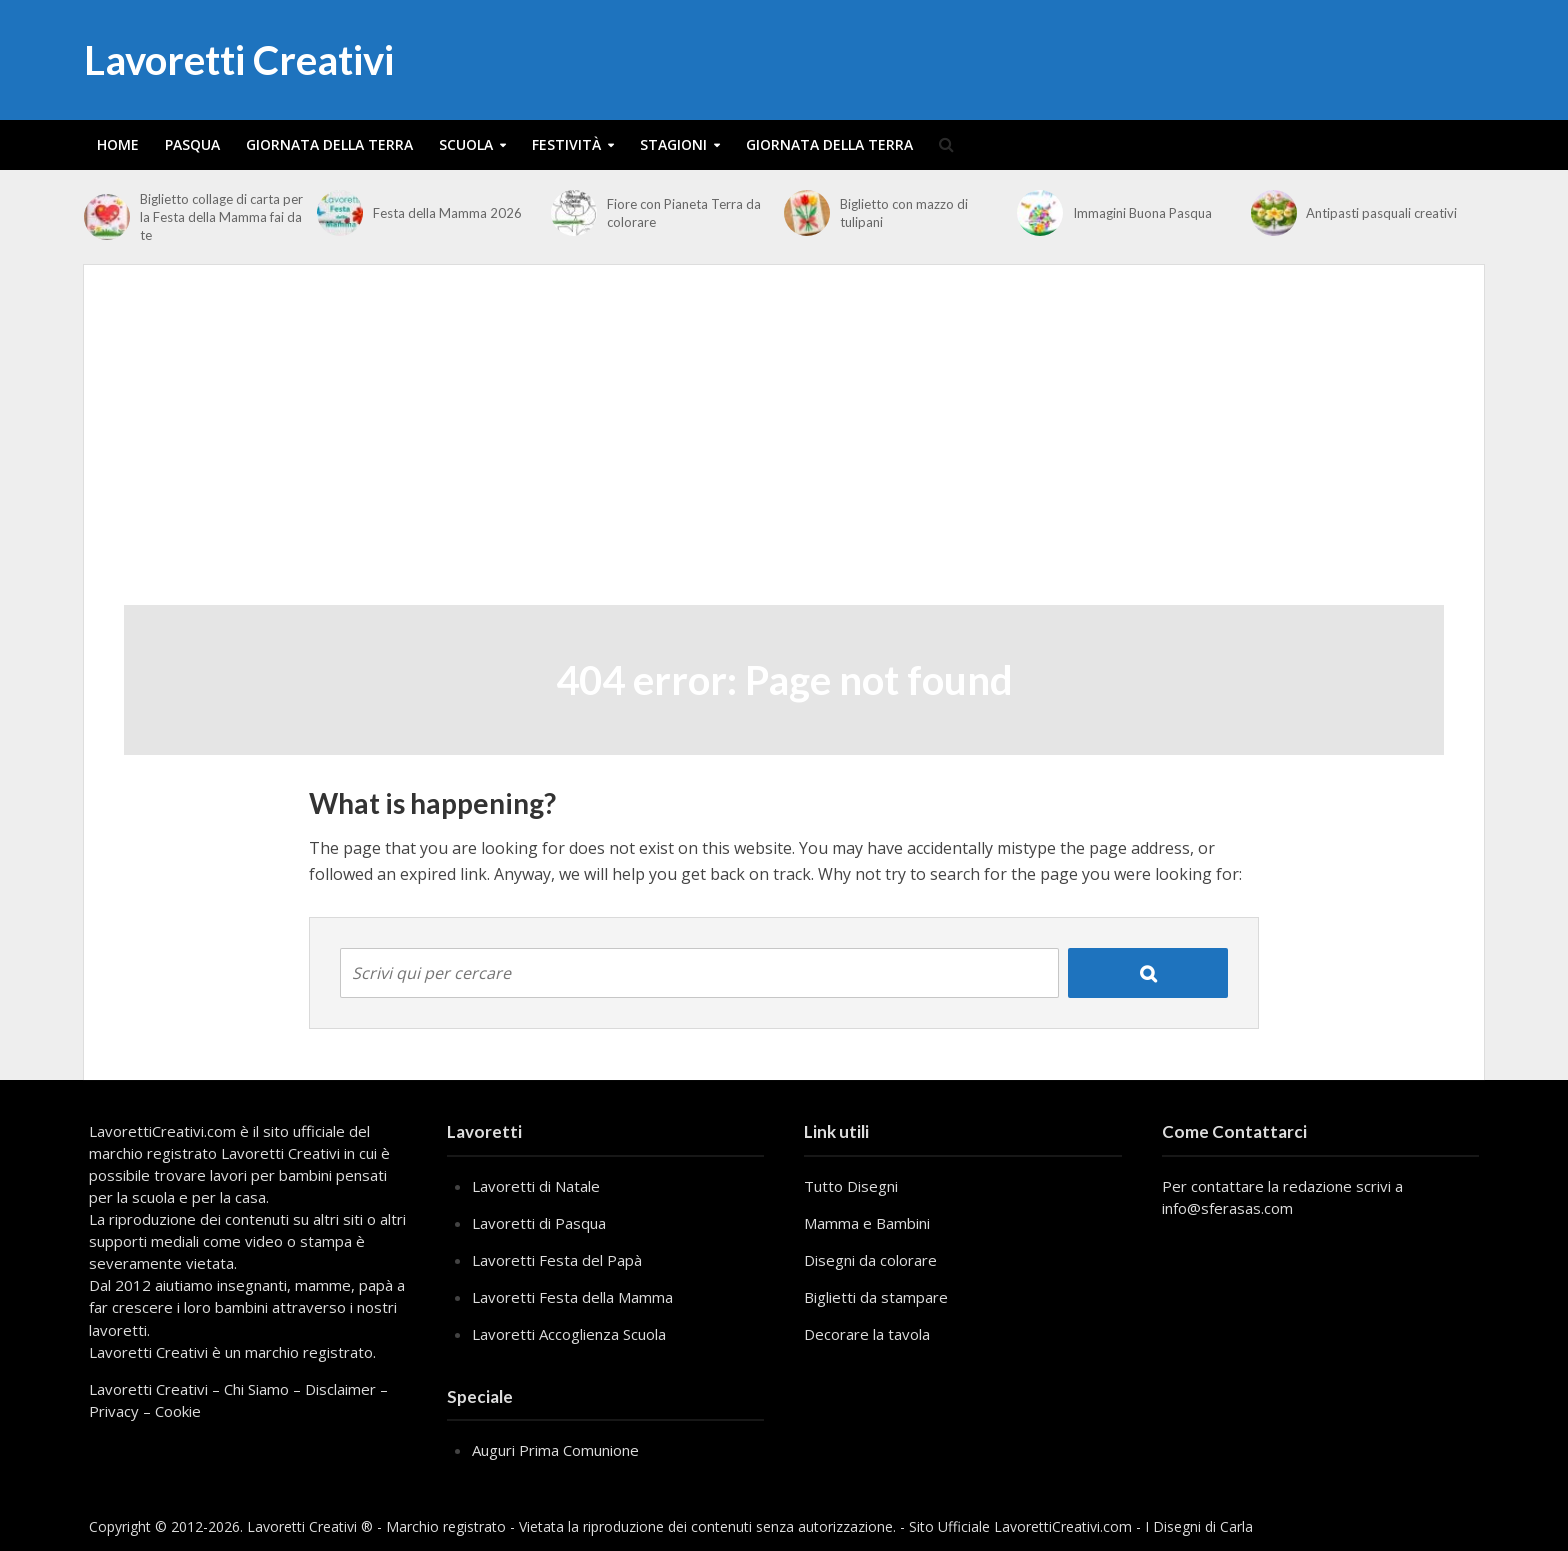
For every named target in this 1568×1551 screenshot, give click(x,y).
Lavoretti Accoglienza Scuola (569, 1334)
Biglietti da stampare (876, 1297)
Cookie (178, 1411)
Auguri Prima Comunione (555, 1450)
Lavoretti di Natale (536, 1186)
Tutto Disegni (851, 1186)
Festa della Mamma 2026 (447, 213)
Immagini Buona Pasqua (1142, 213)
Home (118, 144)
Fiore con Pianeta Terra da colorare (684, 213)
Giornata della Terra (329, 144)
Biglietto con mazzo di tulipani (904, 213)
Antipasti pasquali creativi (1381, 213)
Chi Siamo (256, 1389)
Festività (566, 144)
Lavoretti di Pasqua (539, 1223)
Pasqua (192, 144)
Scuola (466, 144)
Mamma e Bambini (867, 1223)
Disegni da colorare (870, 1260)
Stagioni (673, 144)
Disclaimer (340, 1389)
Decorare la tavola (867, 1334)
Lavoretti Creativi (239, 60)
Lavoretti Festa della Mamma (572, 1297)
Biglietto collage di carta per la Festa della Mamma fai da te (221, 217)
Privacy (114, 1411)
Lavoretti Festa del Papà (557, 1260)
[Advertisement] (784, 455)
